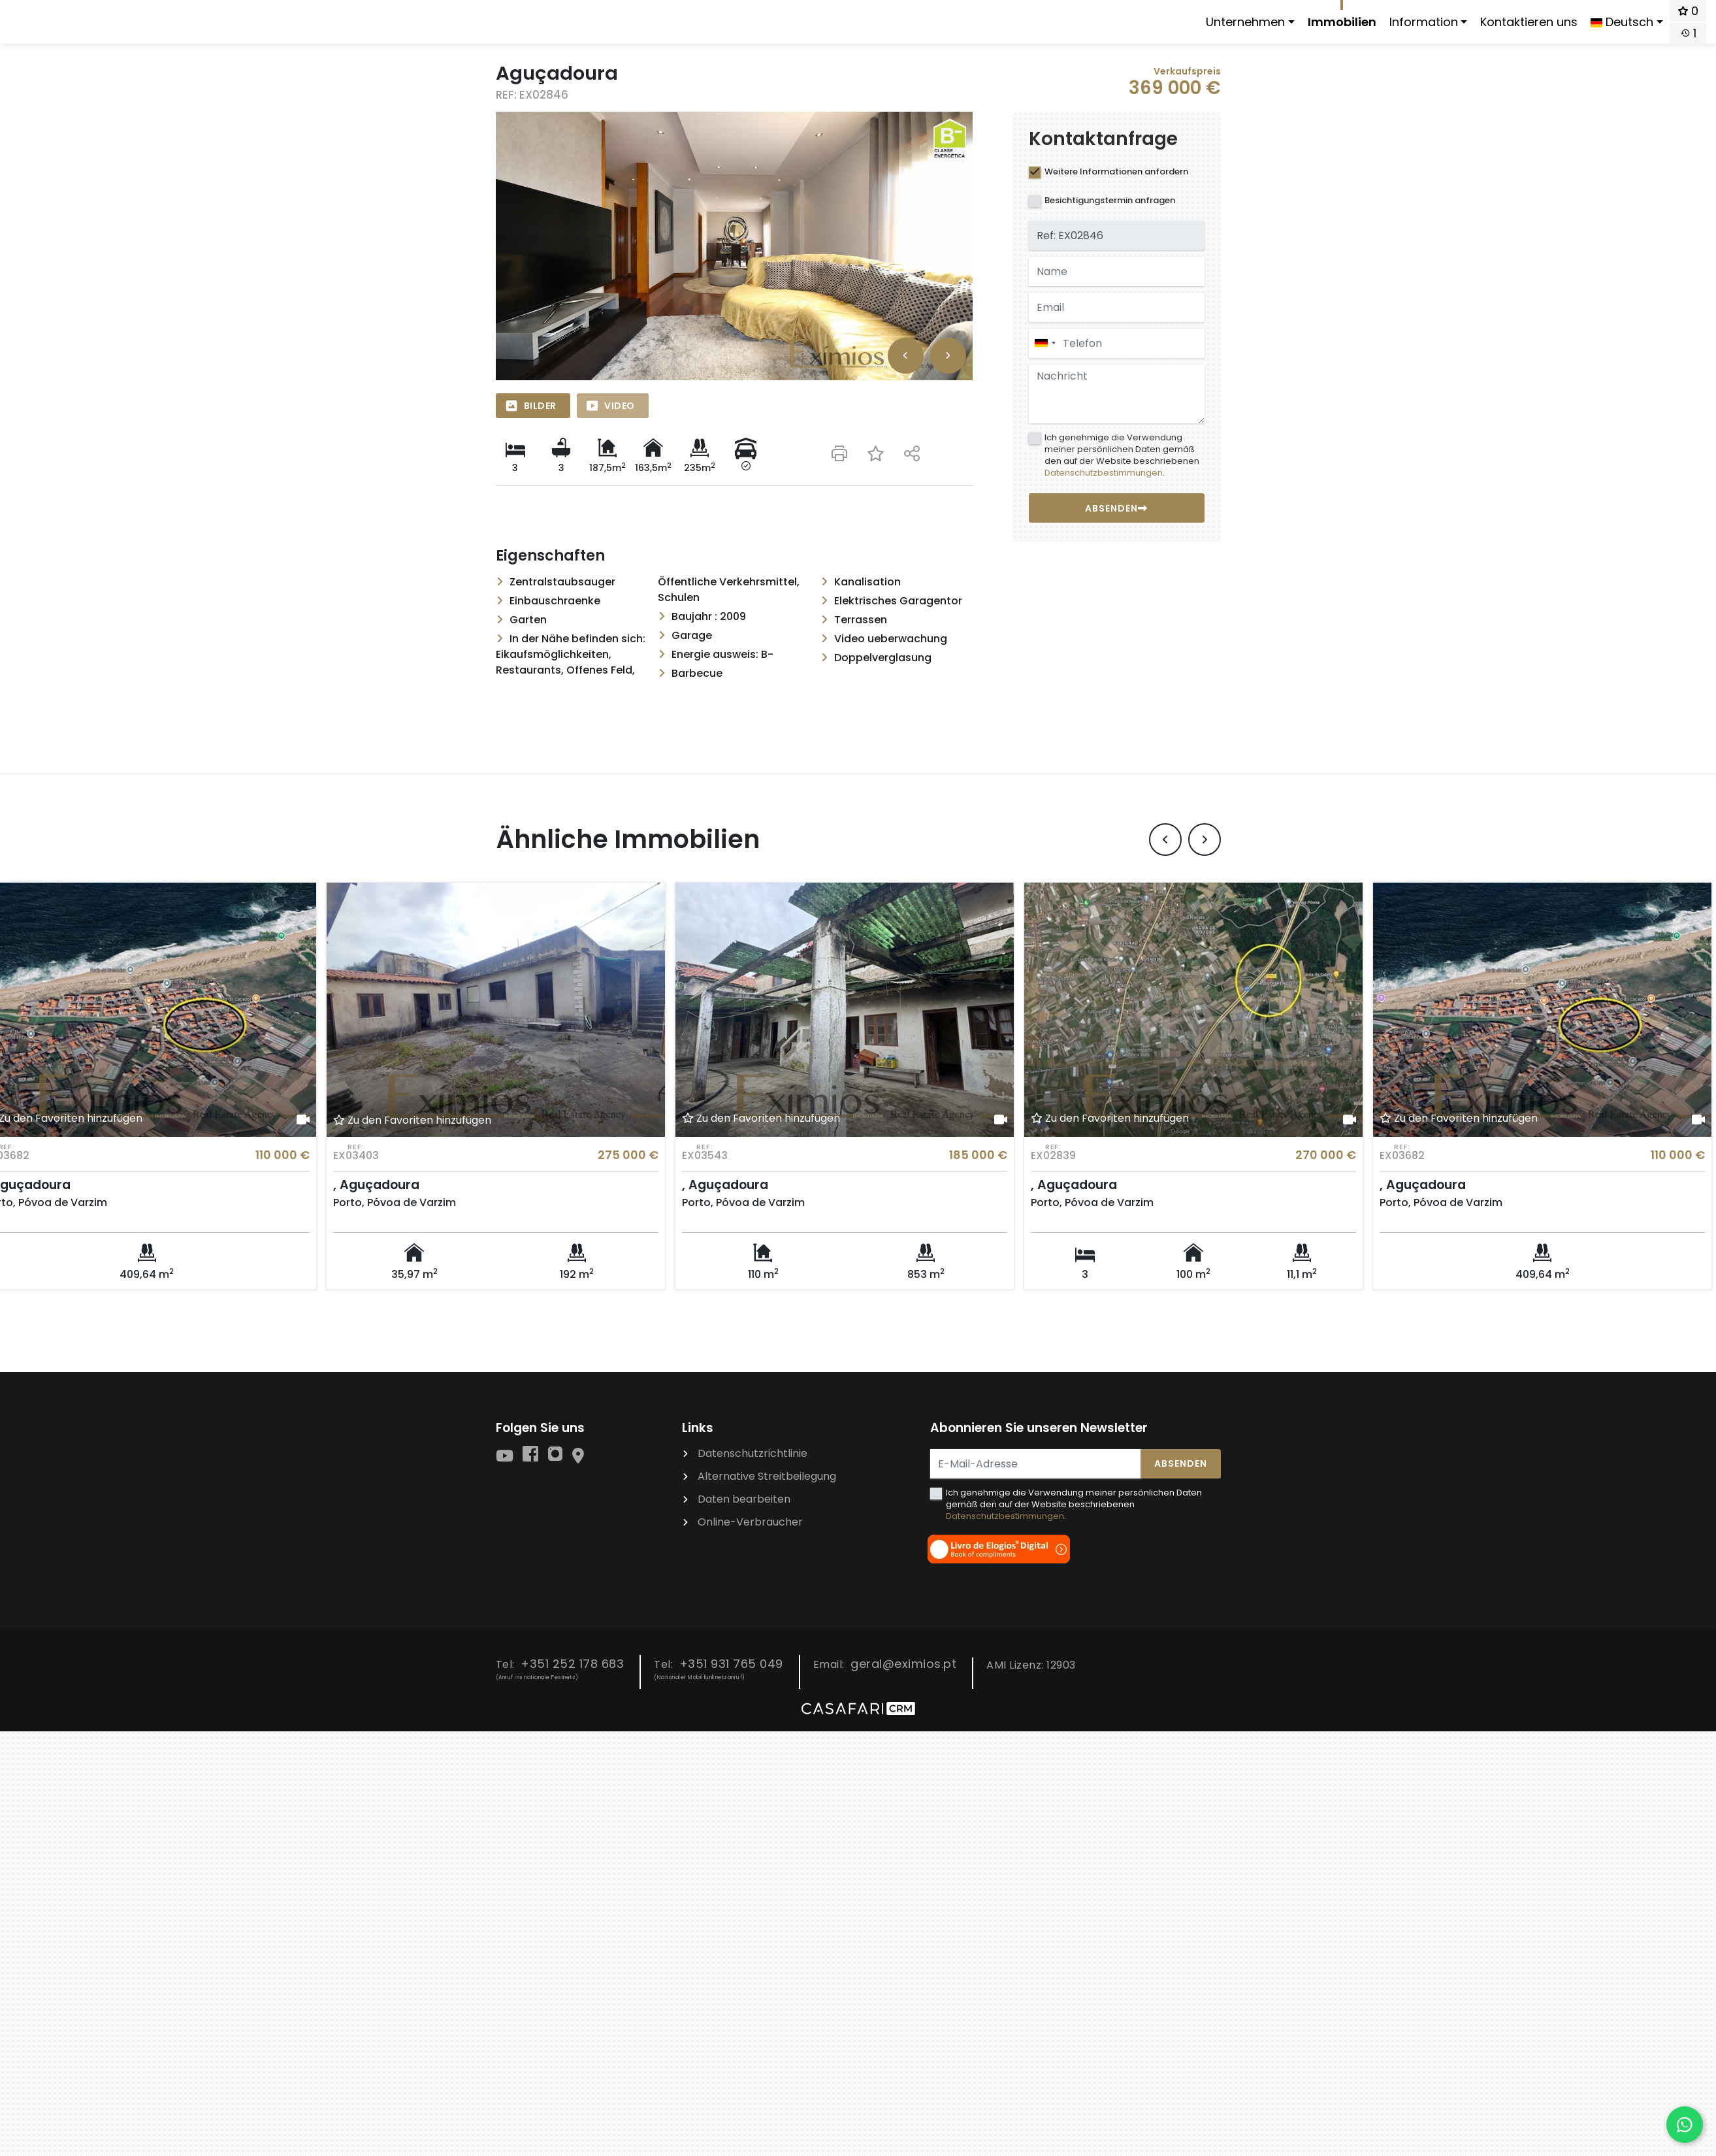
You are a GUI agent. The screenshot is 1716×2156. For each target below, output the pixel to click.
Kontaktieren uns (1529, 22)
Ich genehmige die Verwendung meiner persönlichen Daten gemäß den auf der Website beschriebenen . (1121, 455)
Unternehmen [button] (1245, 22)
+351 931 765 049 (731, 1663)
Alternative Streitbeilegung (767, 1475)
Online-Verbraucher (750, 1521)
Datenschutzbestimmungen (1103, 472)
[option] (734, 246)
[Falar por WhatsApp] (1684, 2124)
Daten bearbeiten (744, 1498)
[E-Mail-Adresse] (1035, 1463)
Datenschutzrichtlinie (752, 1452)
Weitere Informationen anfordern (1116, 171)
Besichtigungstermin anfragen (1109, 200)
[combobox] (1116, 343)
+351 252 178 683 (572, 1663)
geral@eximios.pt (903, 1663)
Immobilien (1342, 22)
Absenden (1180, 1462)
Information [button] (1423, 22)
